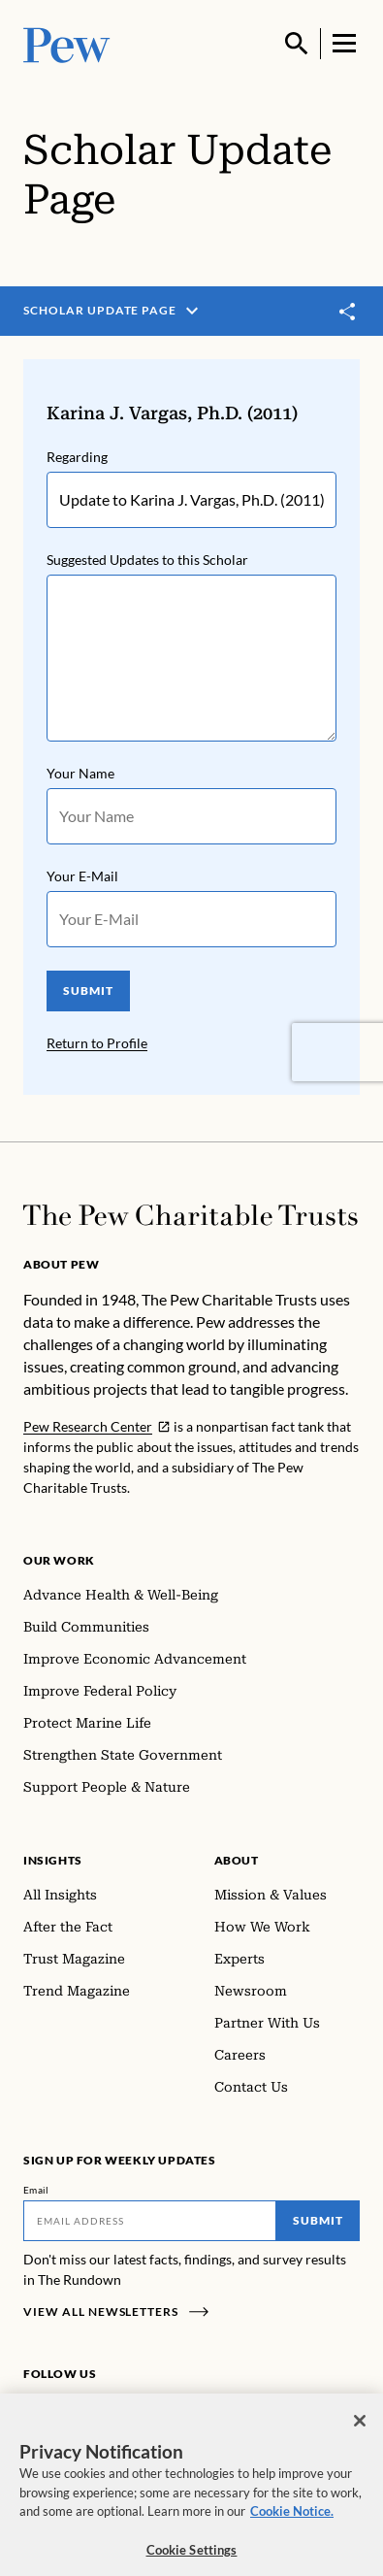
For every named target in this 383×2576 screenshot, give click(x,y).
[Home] (190, 1215)
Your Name (80, 773)
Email (36, 2190)
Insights (52, 1860)
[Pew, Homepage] (67, 43)
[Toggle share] (348, 311)
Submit (318, 2220)
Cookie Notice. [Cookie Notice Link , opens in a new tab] (292, 2521)
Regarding (77, 456)
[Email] (149, 2220)
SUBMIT (88, 990)
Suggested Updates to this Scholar (147, 559)
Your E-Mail (82, 876)
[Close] (359, 2431)
